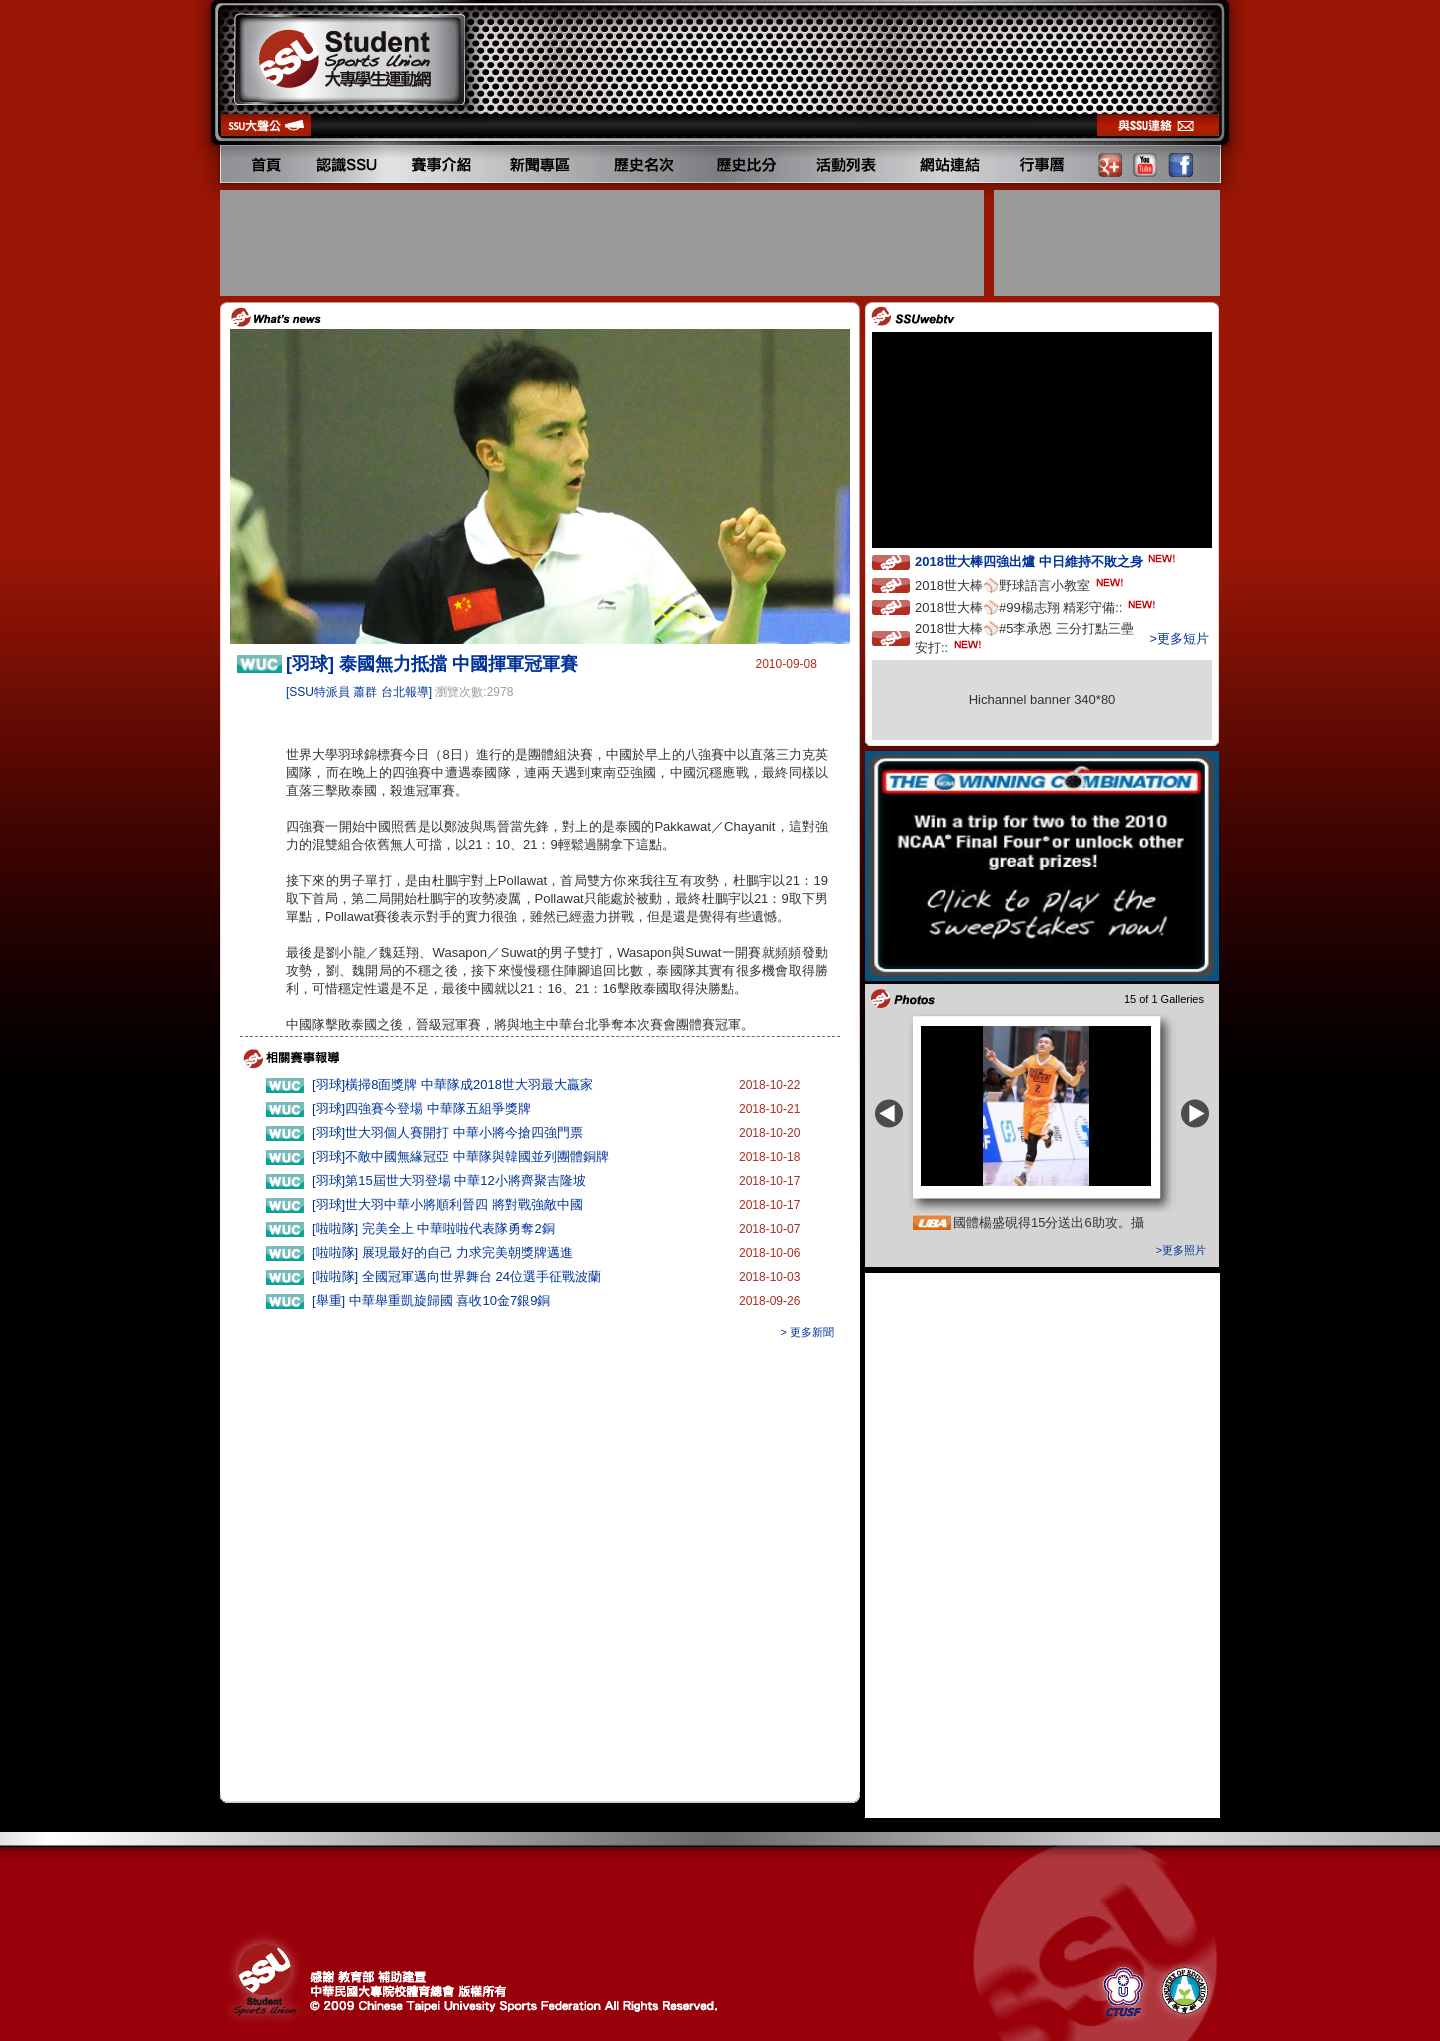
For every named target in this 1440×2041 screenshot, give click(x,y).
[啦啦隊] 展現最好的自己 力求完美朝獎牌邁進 (442, 1252)
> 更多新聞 (807, 1332)
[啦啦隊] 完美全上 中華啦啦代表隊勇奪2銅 (433, 1228)
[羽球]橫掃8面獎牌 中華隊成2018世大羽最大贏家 (452, 1084)
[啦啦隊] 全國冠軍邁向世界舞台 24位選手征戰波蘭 (456, 1276)
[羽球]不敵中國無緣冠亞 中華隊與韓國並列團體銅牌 (460, 1156)
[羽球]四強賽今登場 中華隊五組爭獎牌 (421, 1108)
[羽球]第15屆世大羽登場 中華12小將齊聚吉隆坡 (449, 1180)
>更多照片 (1181, 1250)
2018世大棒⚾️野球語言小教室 (1021, 584)
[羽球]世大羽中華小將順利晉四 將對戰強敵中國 (447, 1204)
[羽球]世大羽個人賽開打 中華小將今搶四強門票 (447, 1132)
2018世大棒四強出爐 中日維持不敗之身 (1047, 560)
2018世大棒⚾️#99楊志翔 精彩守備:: (1037, 606)
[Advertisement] (604, 243)
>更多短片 (1179, 638)
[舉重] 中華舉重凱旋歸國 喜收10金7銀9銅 (431, 1300)
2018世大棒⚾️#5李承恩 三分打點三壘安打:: (1024, 638)
